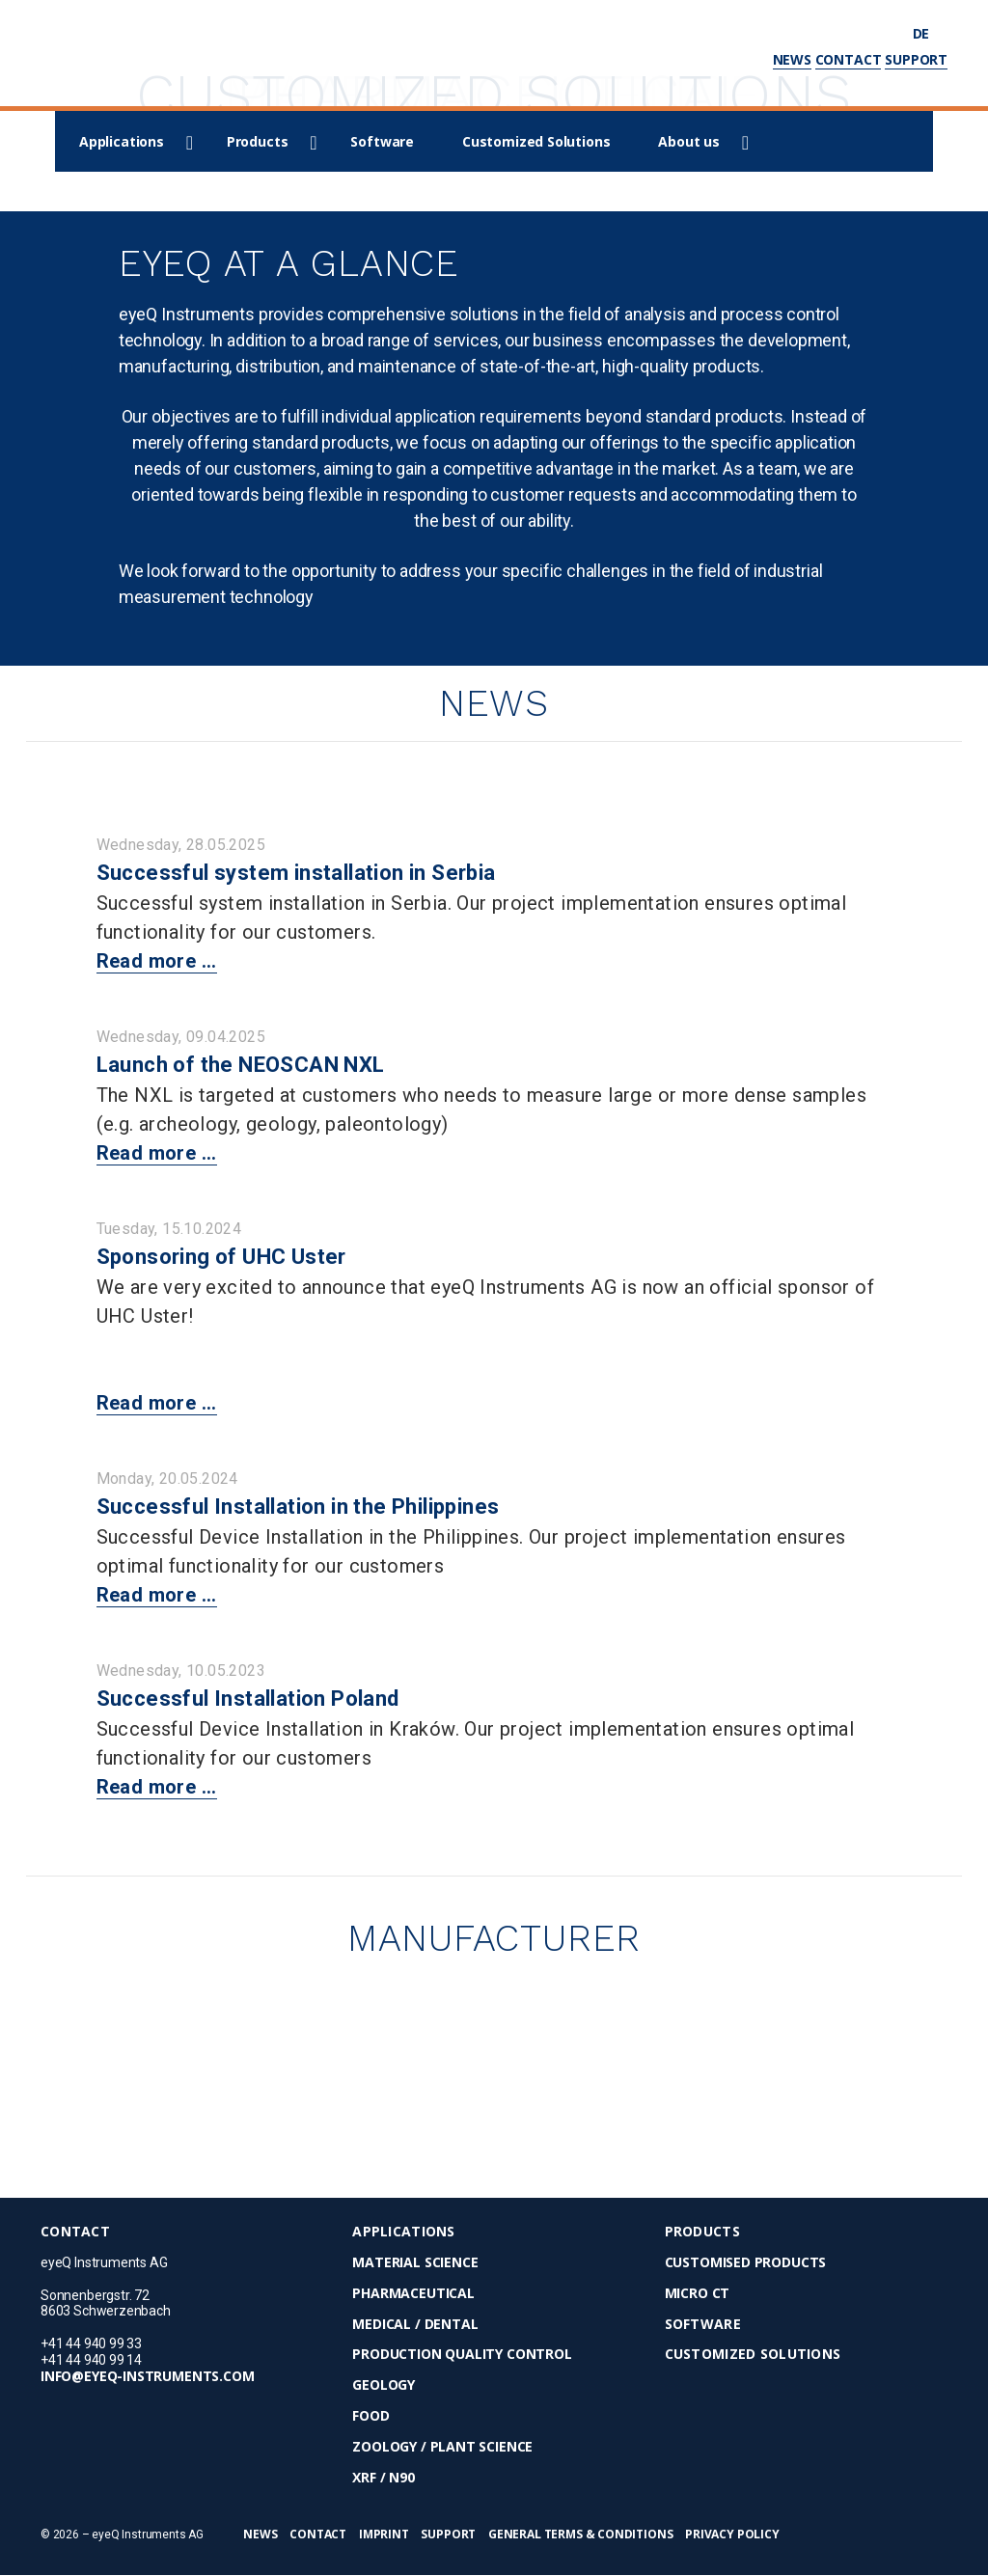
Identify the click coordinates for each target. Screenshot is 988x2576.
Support (916, 59)
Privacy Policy (732, 2535)
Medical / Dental (415, 2324)
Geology (383, 2385)
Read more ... (156, 961)
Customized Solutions (536, 141)
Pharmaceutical (413, 2294)
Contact (848, 59)
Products (257, 141)
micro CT (697, 2294)
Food (370, 2416)
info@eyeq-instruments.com (148, 2377)
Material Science (415, 2263)
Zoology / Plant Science (442, 2447)
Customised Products (746, 2263)
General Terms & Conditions (580, 2535)
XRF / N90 (383, 2478)
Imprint (384, 2535)
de (930, 33)
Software (382, 141)
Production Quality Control (461, 2355)
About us (689, 141)
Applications (121, 141)
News (792, 59)
